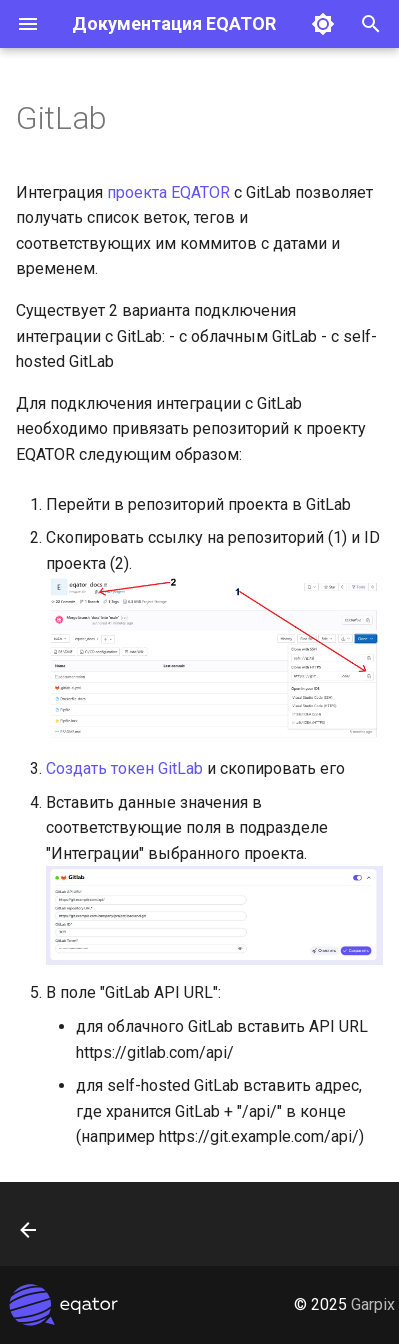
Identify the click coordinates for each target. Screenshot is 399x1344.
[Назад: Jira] (29, 1230)
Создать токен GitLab (124, 768)
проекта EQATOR (168, 192)
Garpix (373, 1304)
